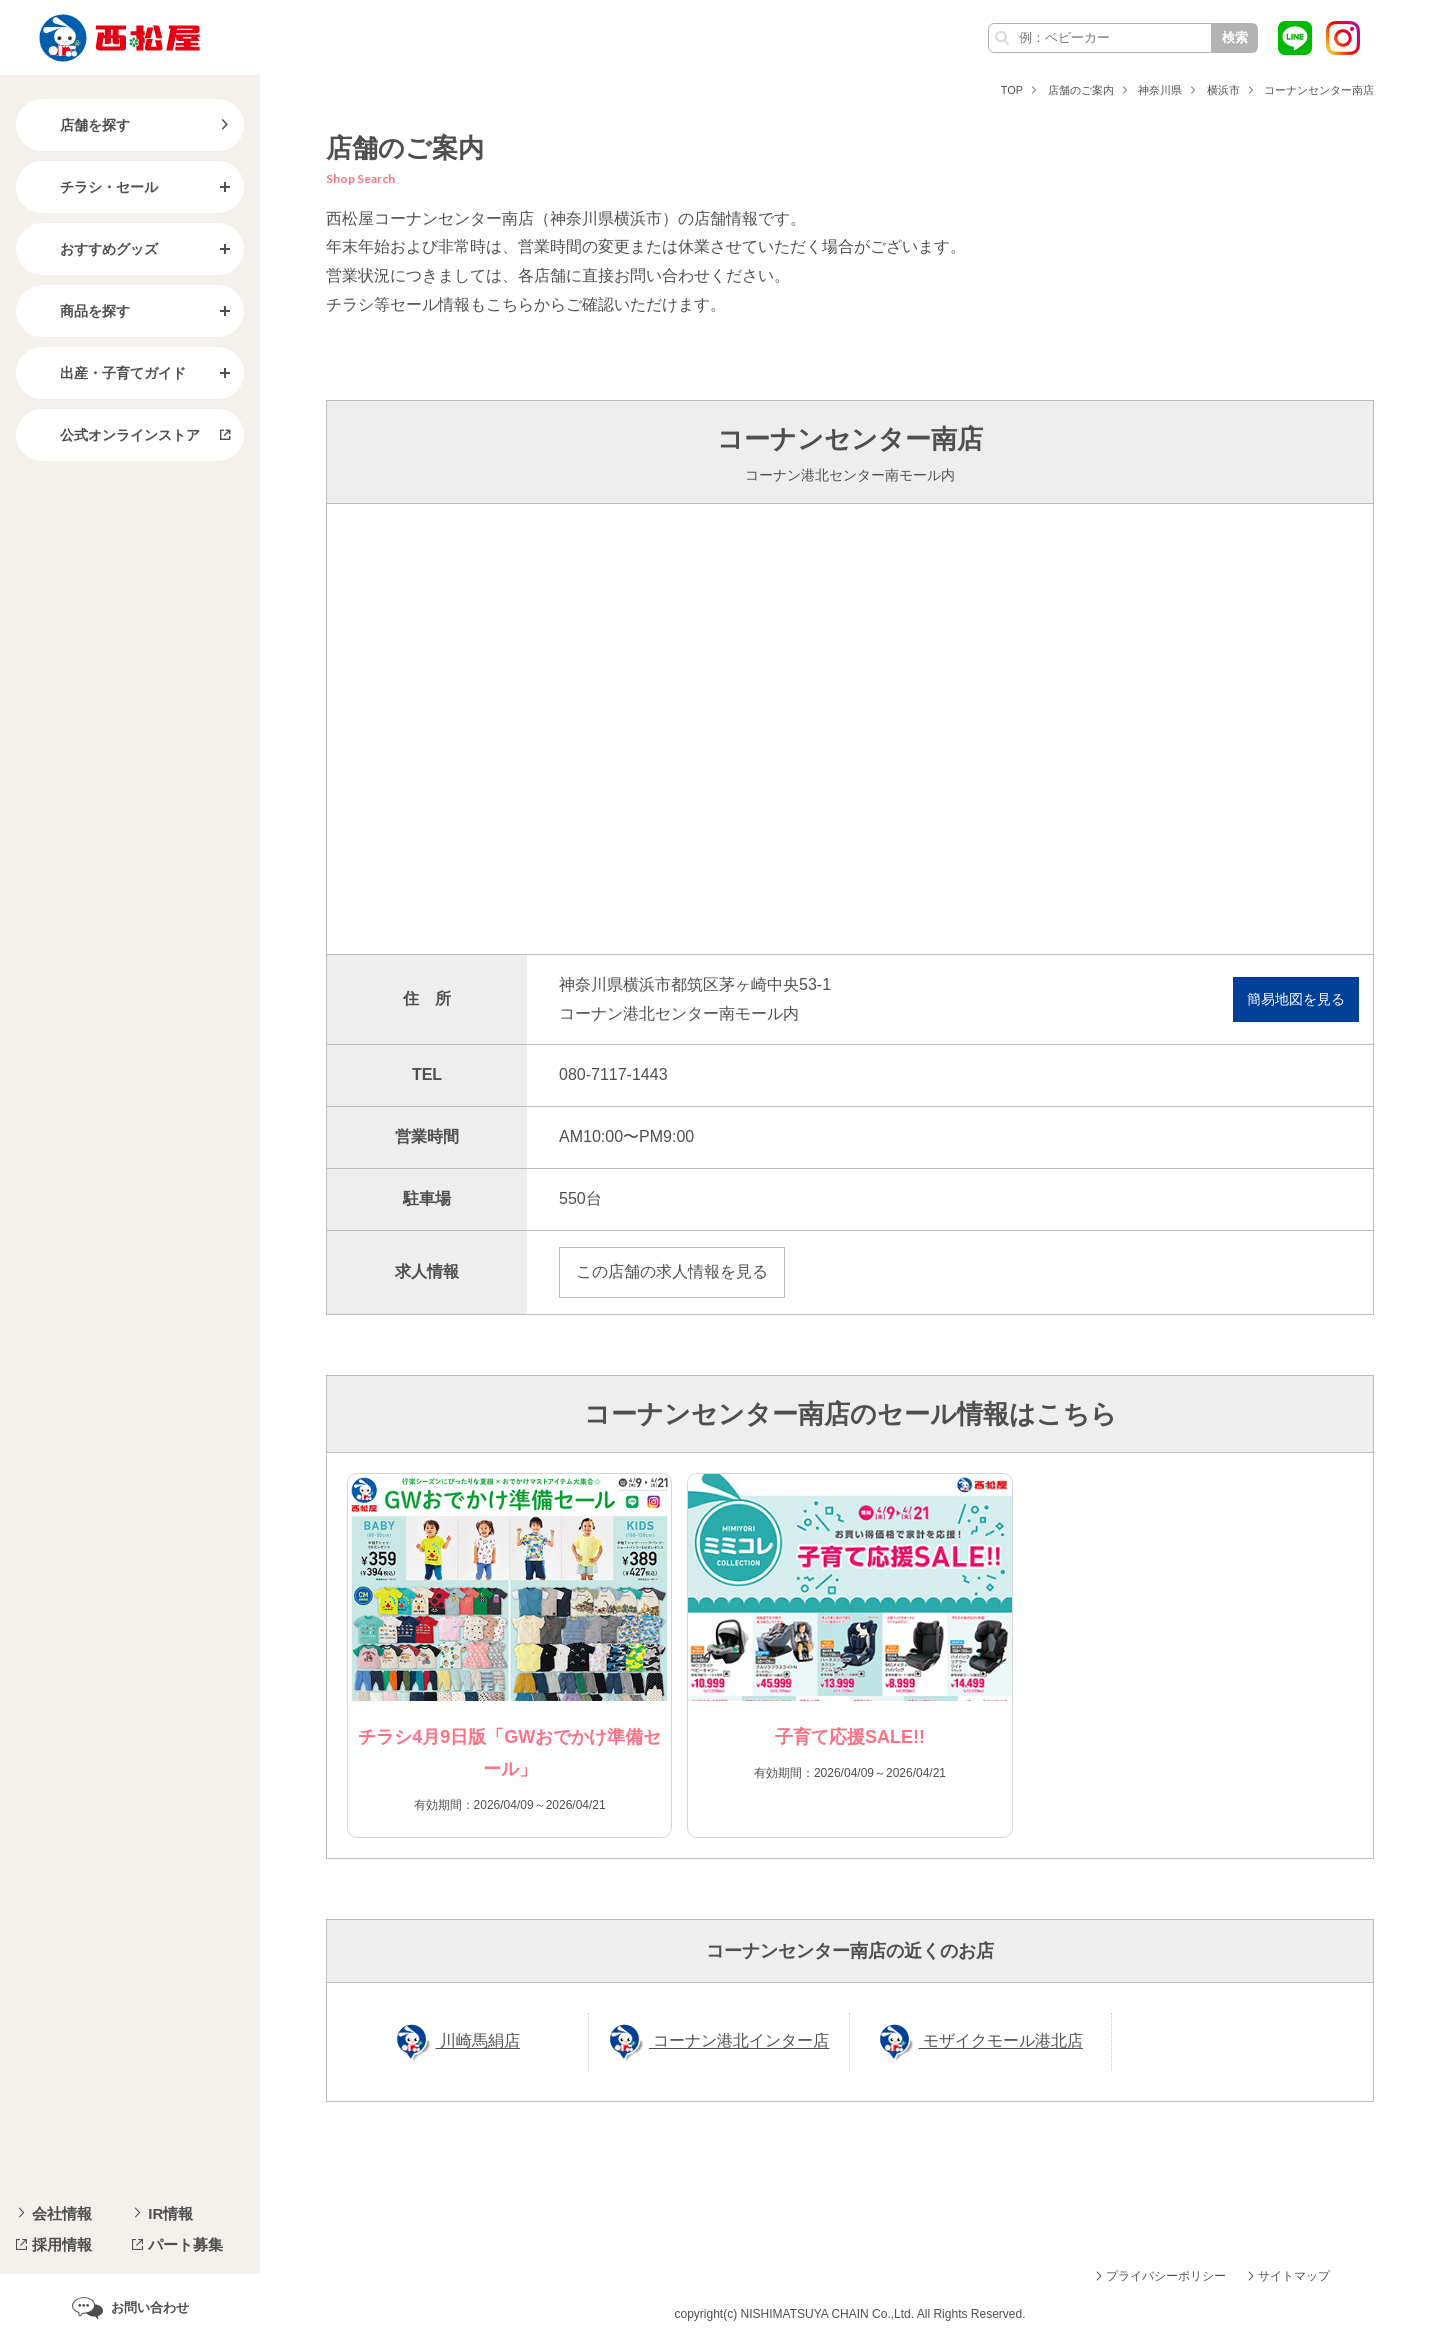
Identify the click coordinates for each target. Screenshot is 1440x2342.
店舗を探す (79, 125)
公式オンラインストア (114, 435)
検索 (1235, 37)
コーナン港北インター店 (739, 2041)
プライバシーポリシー (1166, 2276)
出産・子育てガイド (107, 373)
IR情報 (170, 2213)
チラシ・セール (93, 187)
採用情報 (62, 2244)
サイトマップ (1294, 2276)
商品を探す (79, 311)
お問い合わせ (150, 2307)
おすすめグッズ (93, 249)
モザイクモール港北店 (1001, 2041)
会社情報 (62, 2213)
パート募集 (185, 2244)
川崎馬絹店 (478, 2041)
